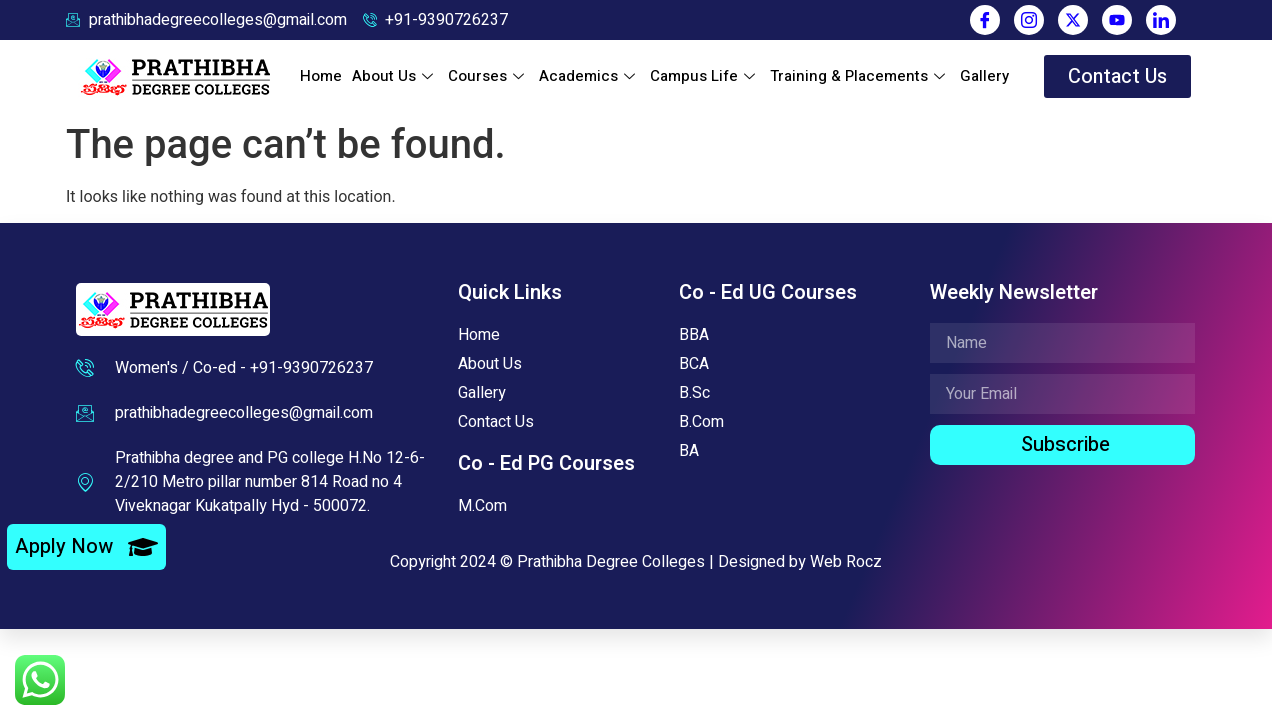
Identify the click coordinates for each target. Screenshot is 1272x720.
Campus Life (705, 82)
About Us (395, 82)
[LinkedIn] (1161, 20)
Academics (589, 82)
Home (321, 82)
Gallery (984, 82)
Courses (488, 82)
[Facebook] (985, 20)
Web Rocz (846, 573)
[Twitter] (1073, 20)
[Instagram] (1029, 20)
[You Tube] (1117, 20)
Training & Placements (860, 82)
